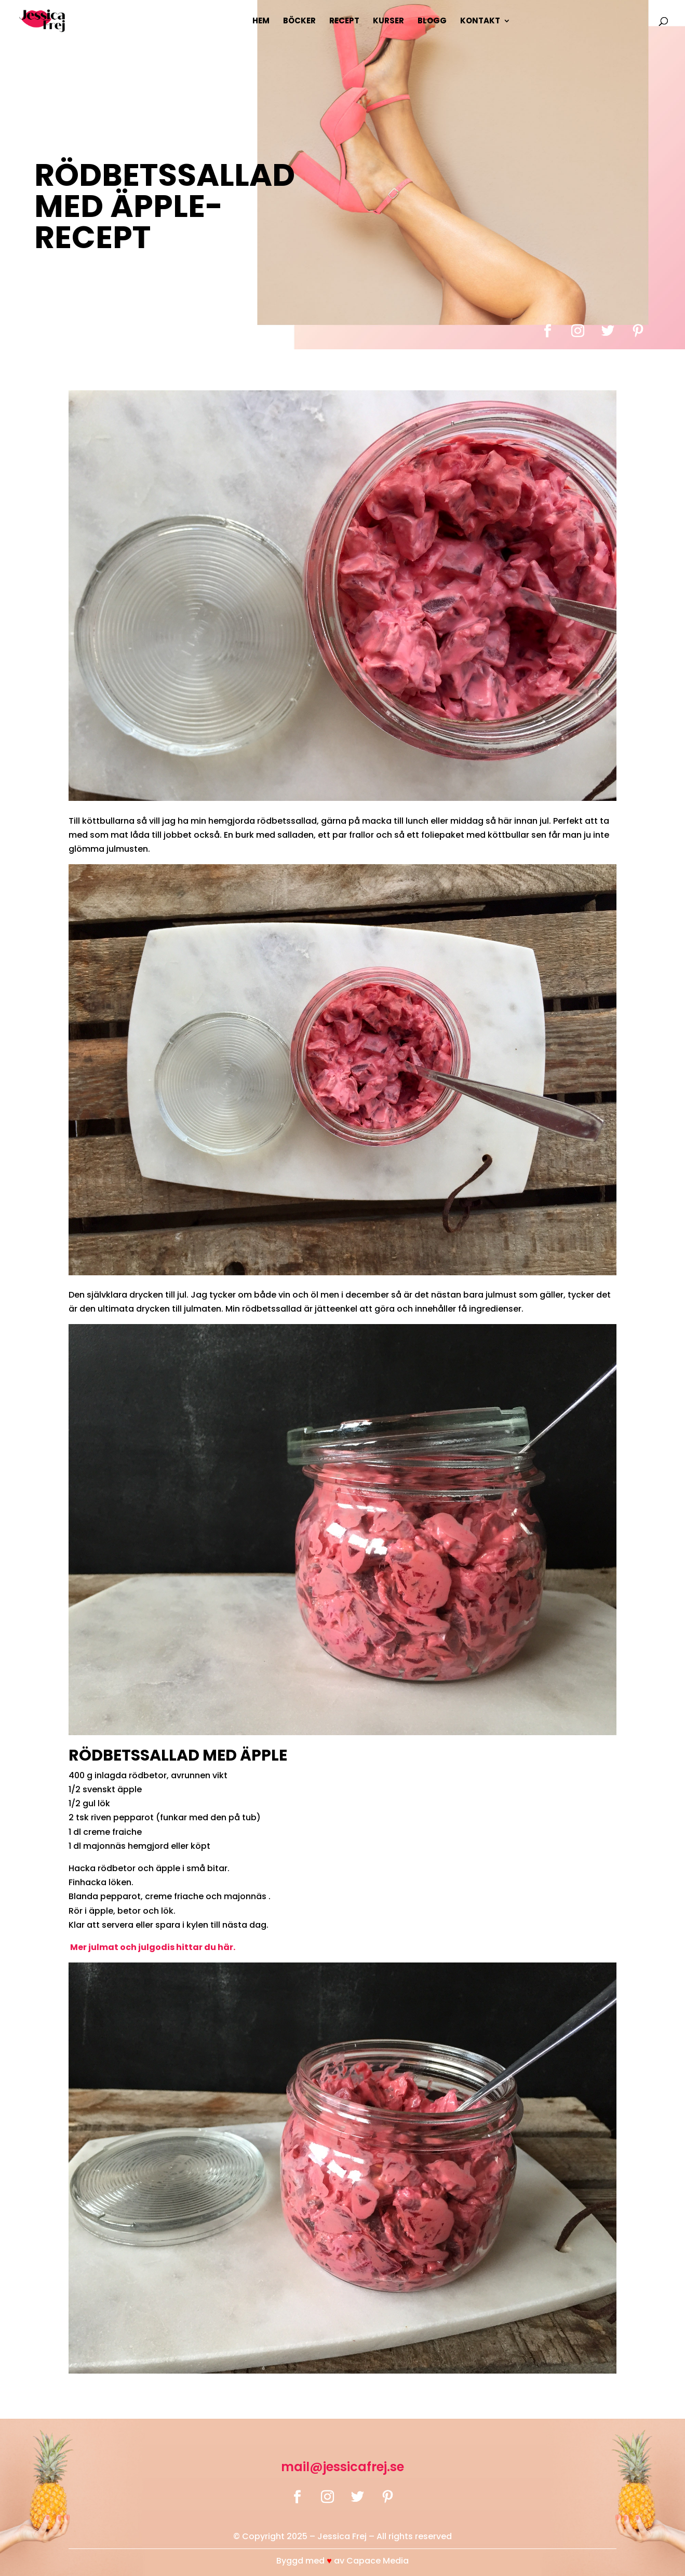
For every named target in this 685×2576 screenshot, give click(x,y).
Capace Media (377, 2561)
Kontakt (480, 21)
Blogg (432, 21)
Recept (344, 21)
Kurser (388, 21)
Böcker (299, 21)
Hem (261, 21)
